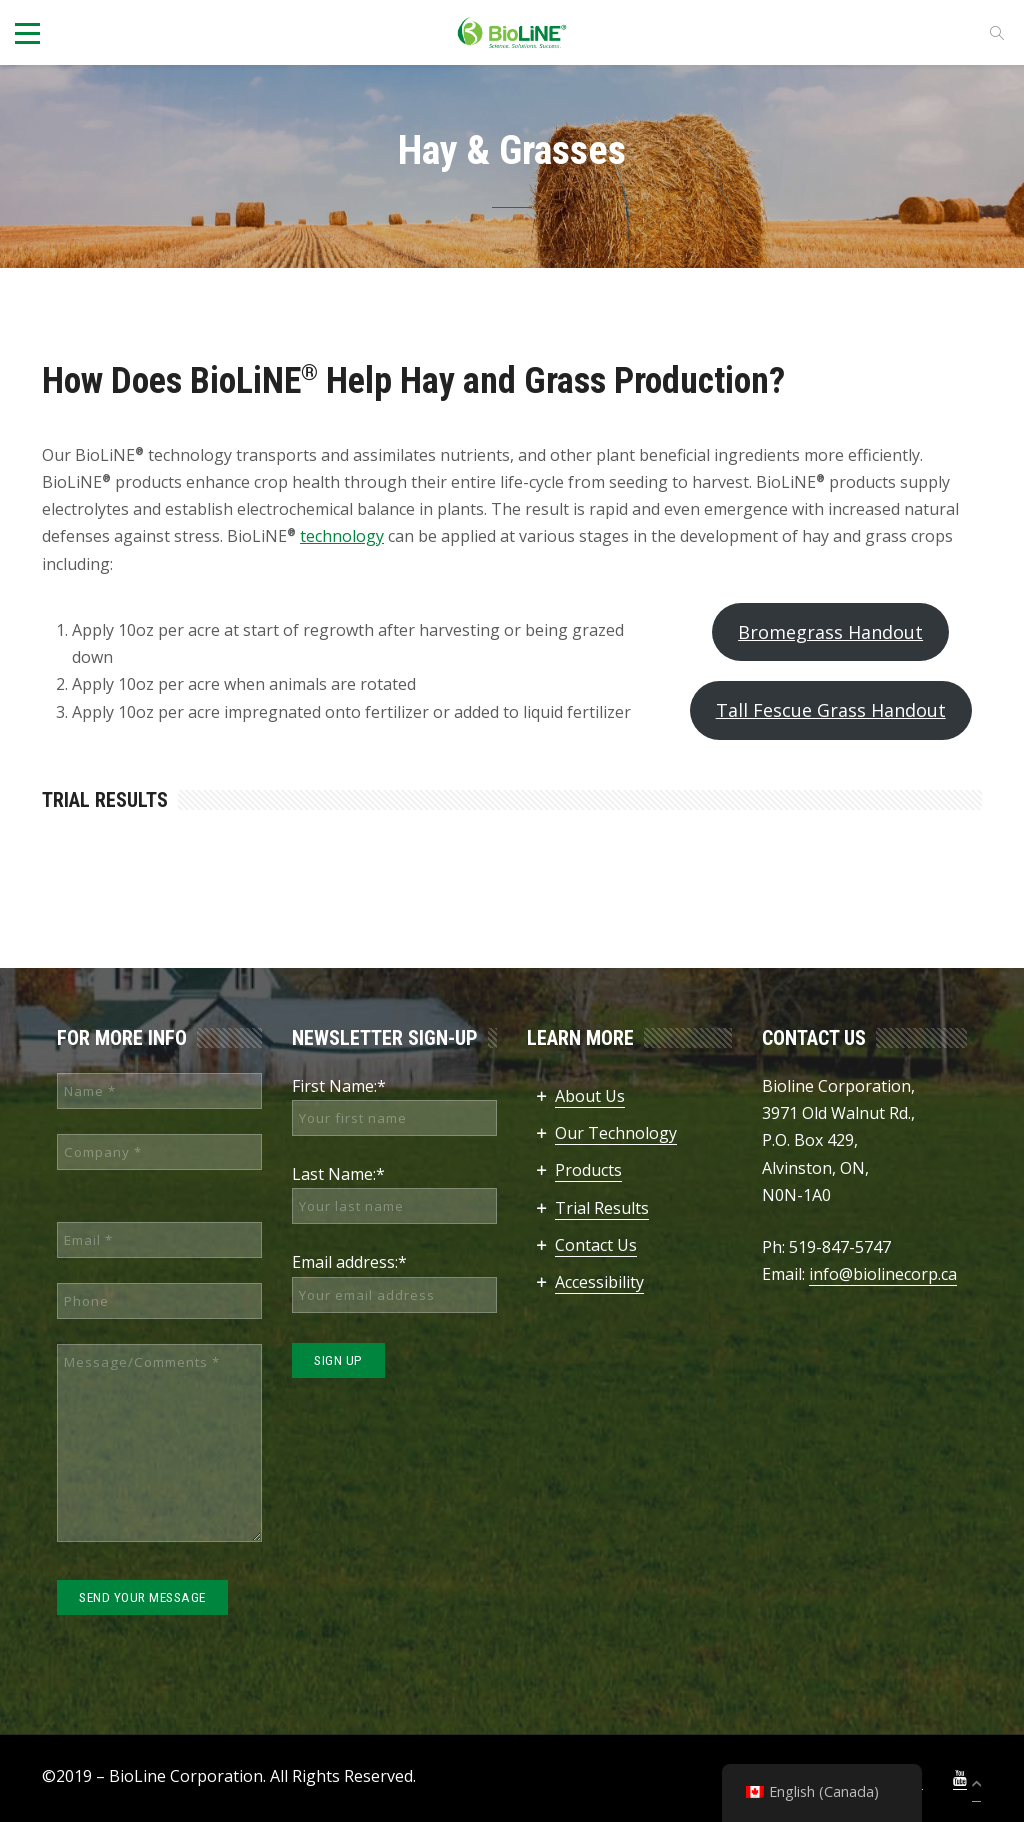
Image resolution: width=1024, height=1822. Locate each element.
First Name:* (339, 1086)
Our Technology (616, 1133)
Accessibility (599, 1282)
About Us (590, 1096)
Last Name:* (338, 1174)
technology (342, 536)
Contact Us (596, 1245)
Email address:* (349, 1262)
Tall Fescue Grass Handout (831, 710)
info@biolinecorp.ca (883, 1274)
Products (588, 1170)
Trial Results (602, 1208)
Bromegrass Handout (830, 632)
